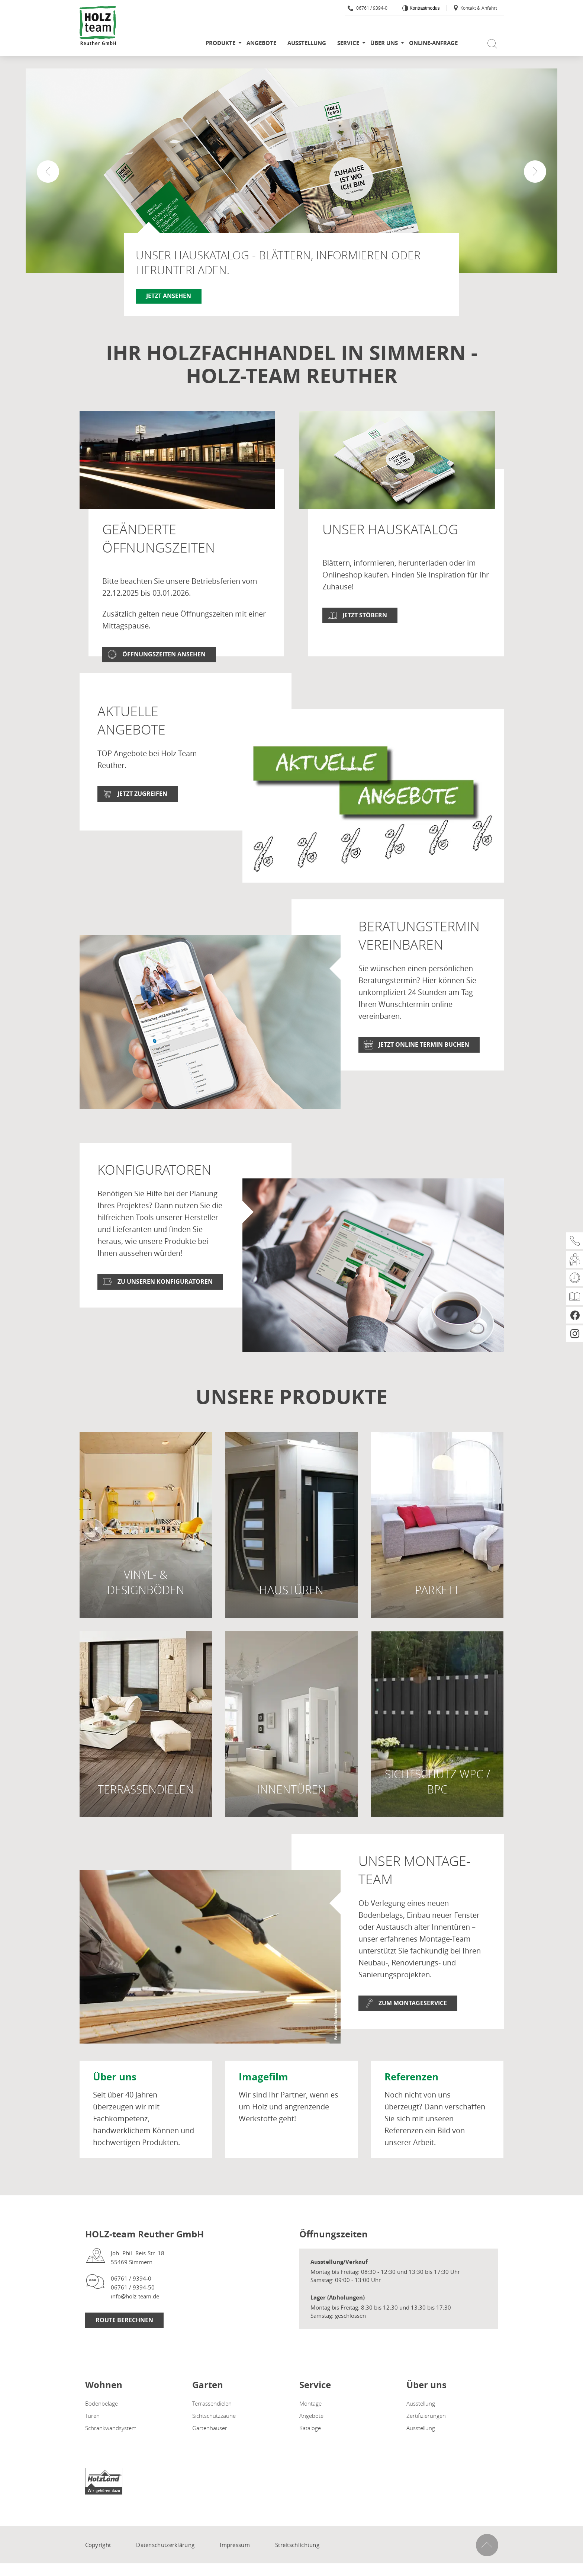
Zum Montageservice (413, 2031)
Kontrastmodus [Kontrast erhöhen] (423, 8)
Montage (310, 2431)
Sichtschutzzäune (214, 2443)
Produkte (220, 43)
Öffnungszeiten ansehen (164, 654)
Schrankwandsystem (110, 2455)
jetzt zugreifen (142, 821)
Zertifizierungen (426, 2443)
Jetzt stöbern (364, 615)
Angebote (261, 43)
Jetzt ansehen (168, 296)
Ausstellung (306, 43)
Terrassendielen (212, 2431)
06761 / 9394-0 (367, 8)
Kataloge (310, 2455)
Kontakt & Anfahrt (475, 8)
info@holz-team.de (135, 2323)
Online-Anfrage (433, 43)
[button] (535, 171)
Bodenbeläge (101, 2431)
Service (348, 43)
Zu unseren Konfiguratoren (165, 1309)
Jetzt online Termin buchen (424, 1072)
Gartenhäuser (209, 2455)
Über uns (384, 43)
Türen (92, 2443)
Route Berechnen (124, 2347)
